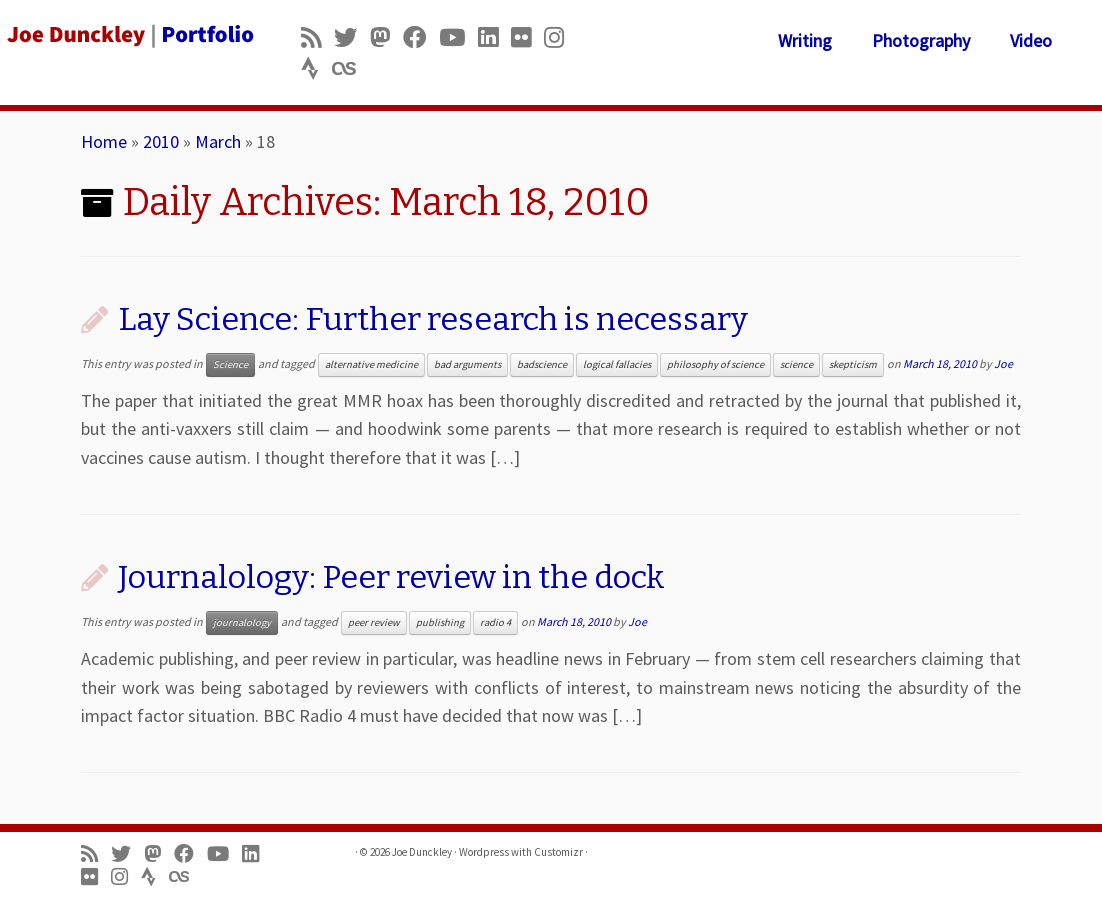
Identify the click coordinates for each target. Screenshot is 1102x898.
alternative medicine (371, 364)
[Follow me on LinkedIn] (494, 37)
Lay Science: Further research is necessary (433, 319)
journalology (242, 622)
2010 (161, 141)
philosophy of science (715, 364)
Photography (921, 40)
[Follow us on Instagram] (560, 37)
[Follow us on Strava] (316, 68)
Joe (1003, 363)
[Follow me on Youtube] (458, 37)
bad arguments (467, 364)
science (796, 364)
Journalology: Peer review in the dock (391, 577)
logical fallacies (617, 364)
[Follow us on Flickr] (527, 37)
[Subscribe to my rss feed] (317, 37)
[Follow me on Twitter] (352, 37)
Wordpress (484, 852)
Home (104, 141)
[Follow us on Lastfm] (350, 68)
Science (230, 364)
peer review (374, 622)
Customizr (558, 852)
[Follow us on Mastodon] (386, 37)
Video (1031, 40)
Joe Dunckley (422, 852)
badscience (542, 364)
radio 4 (495, 622)
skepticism (853, 364)
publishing (440, 622)
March (218, 141)
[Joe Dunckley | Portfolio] (129, 35)
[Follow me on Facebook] (421, 37)
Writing (805, 40)
